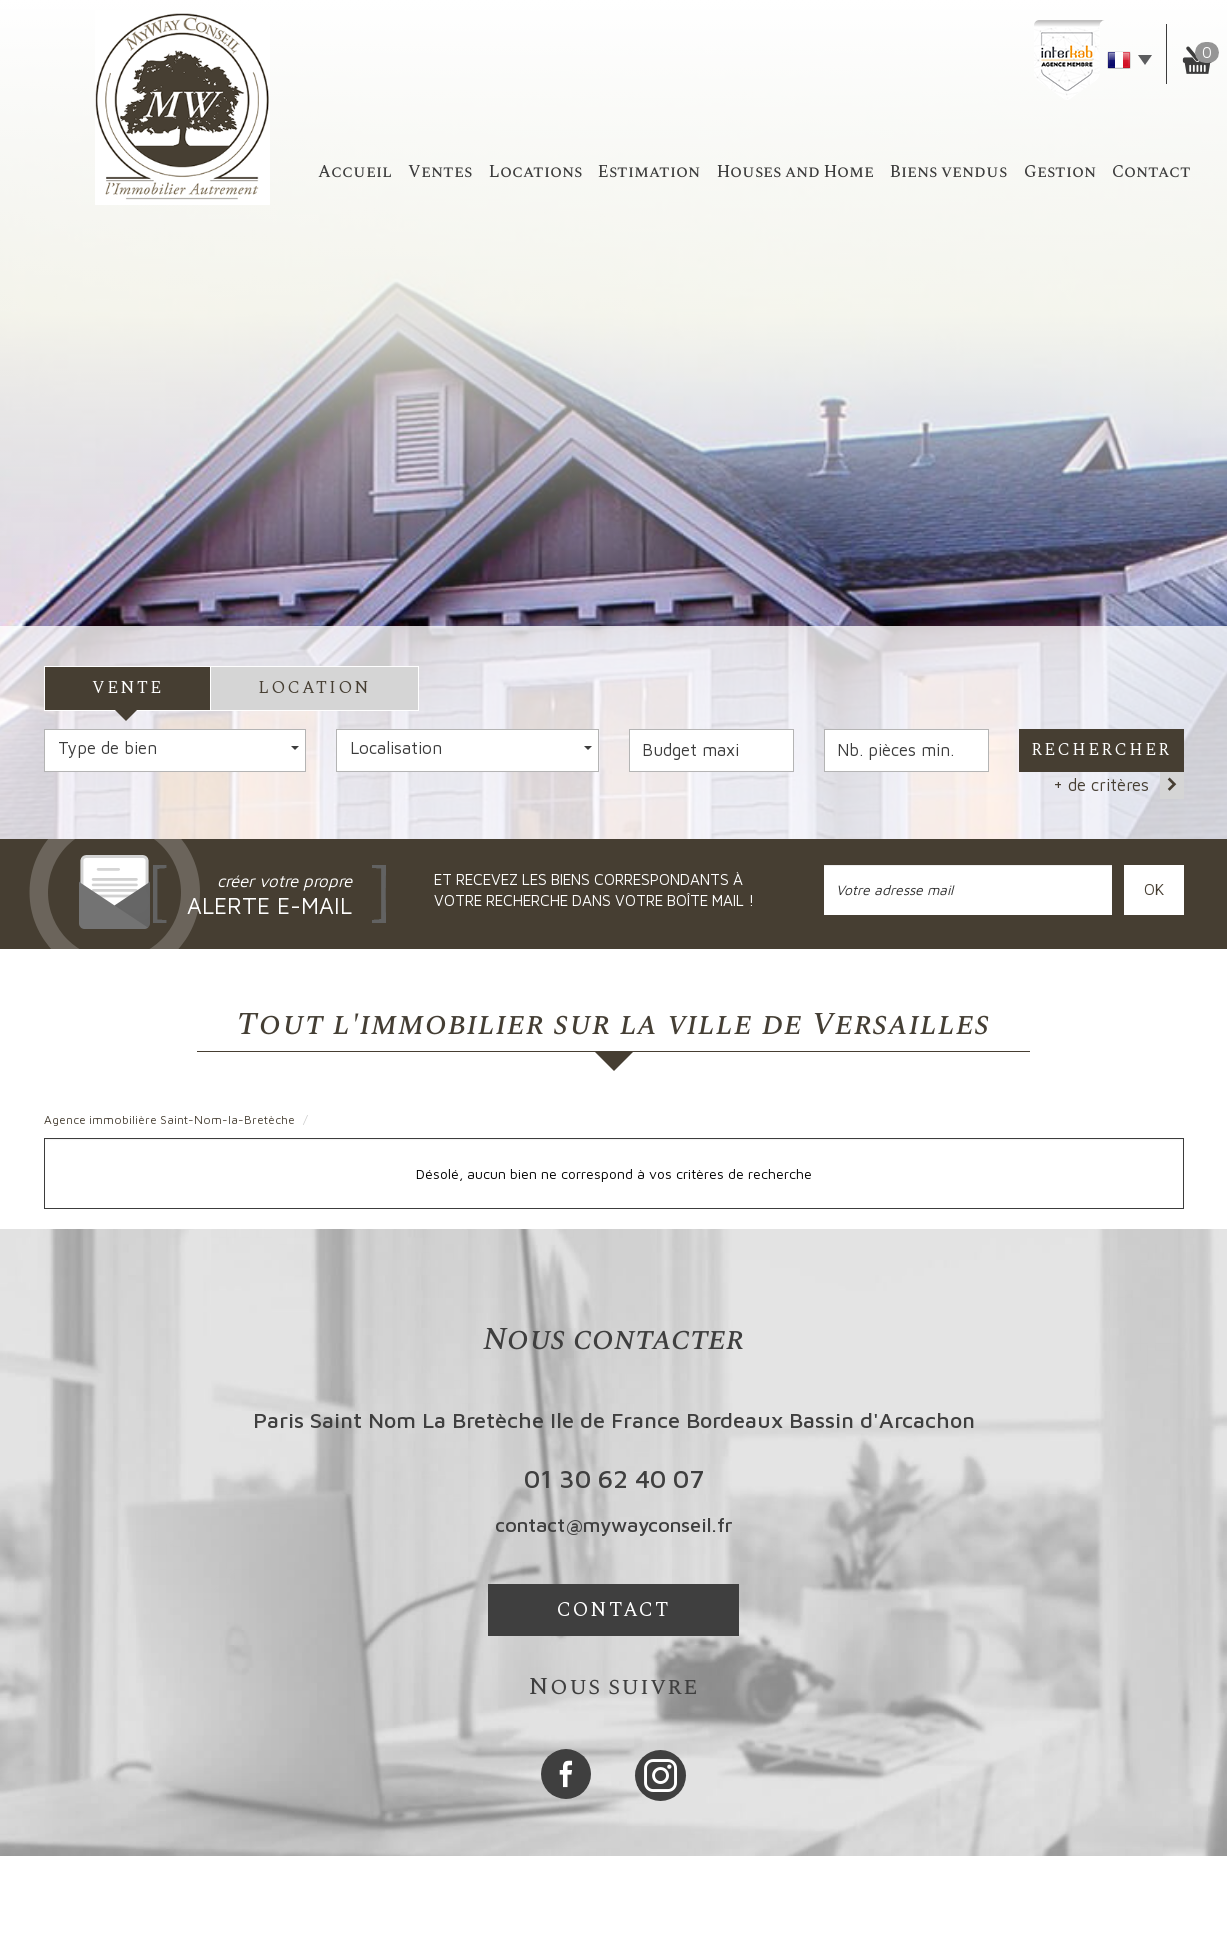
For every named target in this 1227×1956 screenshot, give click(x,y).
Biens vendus (948, 172)
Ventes (440, 172)
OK (1154, 889)
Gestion (1060, 172)
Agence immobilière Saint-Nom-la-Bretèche (169, 1119)
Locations (535, 172)
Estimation (649, 172)
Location (314, 688)
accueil (355, 172)
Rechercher (1101, 750)
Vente (127, 688)
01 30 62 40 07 (614, 1478)
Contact (1151, 172)
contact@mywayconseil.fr (614, 1524)
